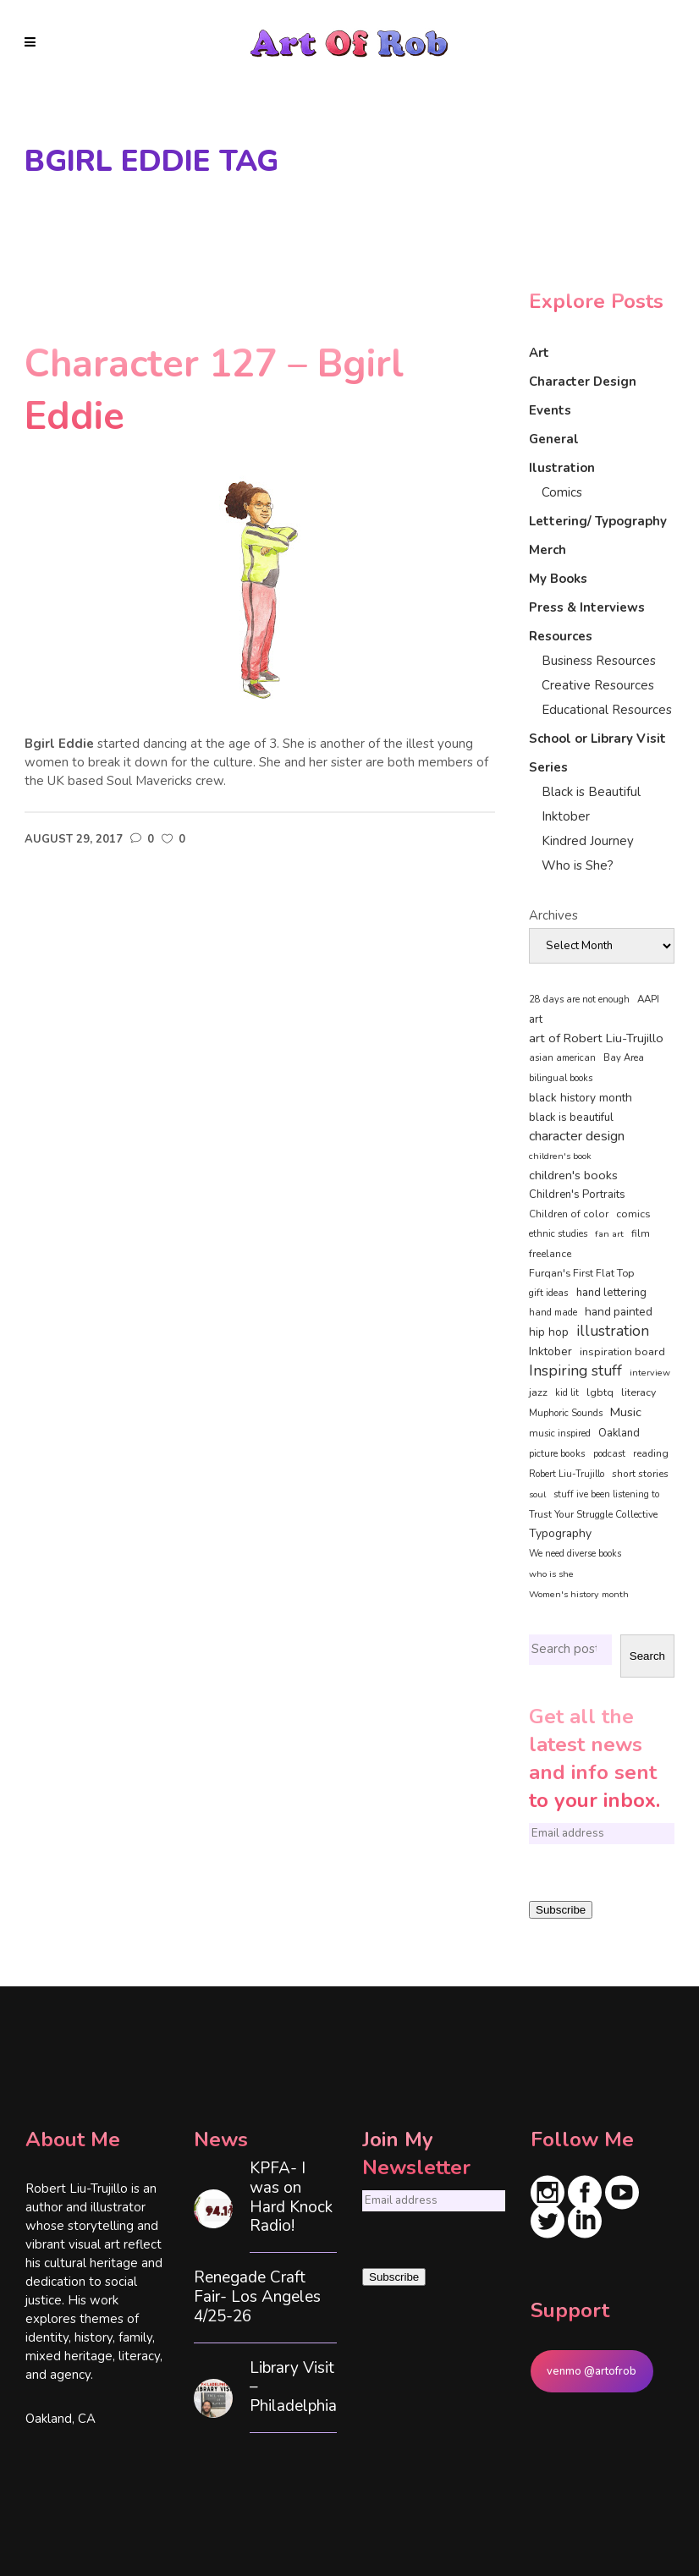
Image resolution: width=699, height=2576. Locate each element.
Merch (547, 549)
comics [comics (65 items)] (633, 1213)
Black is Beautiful (591, 791)
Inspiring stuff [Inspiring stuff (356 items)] (575, 1370)
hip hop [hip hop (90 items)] (549, 1332)
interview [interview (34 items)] (650, 1372)
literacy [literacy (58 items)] (638, 1392)
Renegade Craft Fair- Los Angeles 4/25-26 (257, 2297)
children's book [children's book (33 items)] (560, 1156)
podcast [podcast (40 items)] (609, 1453)
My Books (558, 578)
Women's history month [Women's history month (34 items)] (579, 1594)
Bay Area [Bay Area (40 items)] (623, 1058)
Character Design (582, 381)
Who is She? (578, 865)
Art (539, 352)
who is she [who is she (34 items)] (551, 1574)
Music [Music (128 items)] (625, 1411)
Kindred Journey (588, 840)
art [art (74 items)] (535, 1019)
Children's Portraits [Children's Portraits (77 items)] (577, 1194)
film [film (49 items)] (640, 1233)
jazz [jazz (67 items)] (538, 1392)
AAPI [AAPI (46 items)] (648, 999)
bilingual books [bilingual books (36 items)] (560, 1078)
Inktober (566, 816)
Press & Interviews (587, 607)
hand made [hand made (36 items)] (553, 1312)
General (554, 439)
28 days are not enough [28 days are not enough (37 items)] (579, 999)
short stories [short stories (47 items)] (640, 1473)
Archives (553, 915)
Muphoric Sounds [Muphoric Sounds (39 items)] (566, 1413)
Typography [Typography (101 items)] (560, 1533)
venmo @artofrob (591, 2371)
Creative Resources (598, 685)
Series (548, 767)
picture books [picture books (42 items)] (557, 1453)
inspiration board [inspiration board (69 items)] (622, 1351)
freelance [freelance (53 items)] (550, 1254)
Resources (560, 636)
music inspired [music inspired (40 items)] (560, 1433)
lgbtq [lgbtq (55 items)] (600, 1392)
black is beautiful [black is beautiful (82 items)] (571, 1117)
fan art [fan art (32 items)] (609, 1234)
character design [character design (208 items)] (577, 1136)
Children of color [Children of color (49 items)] (568, 1214)
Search (647, 1656)
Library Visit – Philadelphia (293, 2387)
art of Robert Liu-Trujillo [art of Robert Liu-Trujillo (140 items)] (596, 1038)
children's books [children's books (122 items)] (573, 1175)
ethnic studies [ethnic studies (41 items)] (558, 1234)
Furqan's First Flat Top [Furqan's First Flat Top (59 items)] (581, 1273)
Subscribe (561, 1909)
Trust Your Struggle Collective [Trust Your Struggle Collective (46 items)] (593, 1514)
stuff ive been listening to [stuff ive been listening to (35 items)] (606, 1494)
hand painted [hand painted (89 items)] (618, 1312)
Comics (562, 492)
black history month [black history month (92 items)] (580, 1098)
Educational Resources (607, 709)
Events (550, 410)
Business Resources (599, 660)
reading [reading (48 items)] (651, 1453)
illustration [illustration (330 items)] (612, 1331)
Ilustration (562, 467)
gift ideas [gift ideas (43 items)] (549, 1292)
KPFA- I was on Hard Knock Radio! (291, 2197)
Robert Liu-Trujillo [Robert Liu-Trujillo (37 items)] (566, 1474)
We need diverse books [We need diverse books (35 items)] (575, 1553)
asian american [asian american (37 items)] (562, 1058)
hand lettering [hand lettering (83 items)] (611, 1292)
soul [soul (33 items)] (537, 1494)
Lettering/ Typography (598, 521)
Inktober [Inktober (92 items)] (550, 1351)
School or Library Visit (597, 738)
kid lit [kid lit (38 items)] (567, 1393)
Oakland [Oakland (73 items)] (619, 1433)
